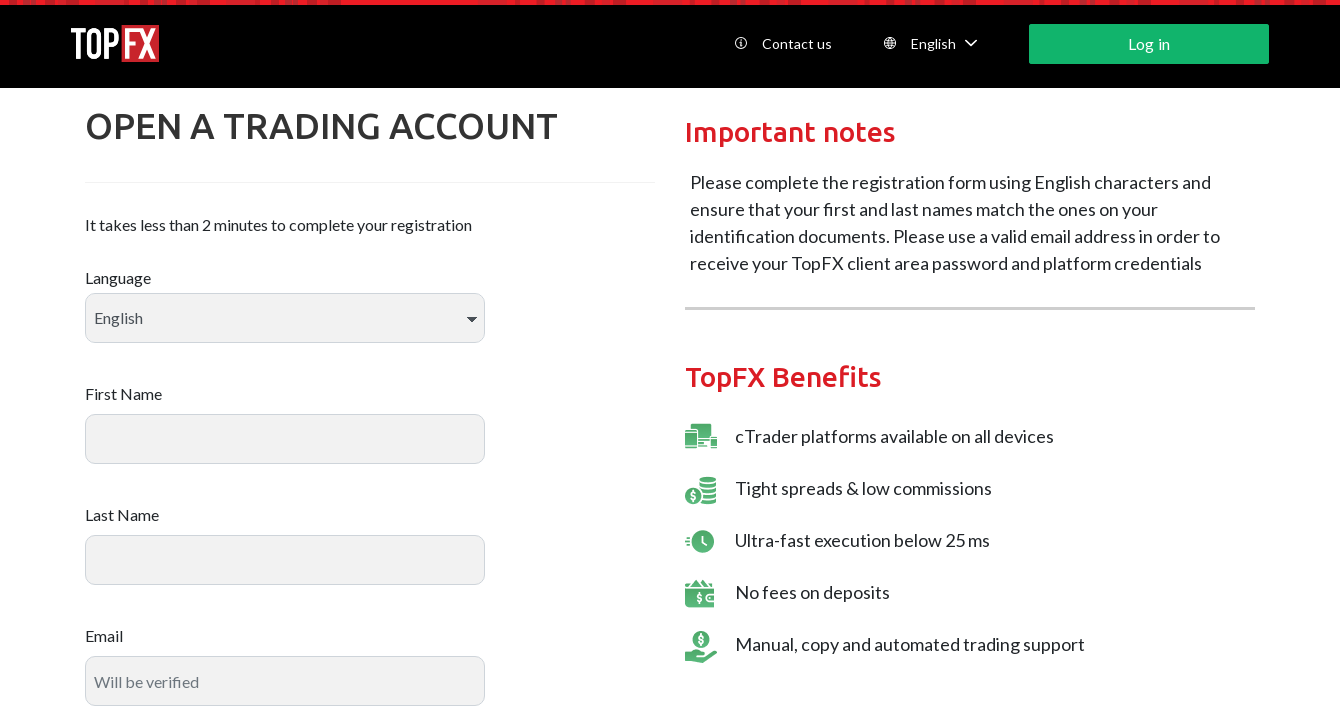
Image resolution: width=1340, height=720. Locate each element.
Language (118, 277)
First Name (123, 393)
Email (104, 635)
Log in (1148, 43)
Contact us (783, 43)
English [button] (930, 43)
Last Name (122, 514)
